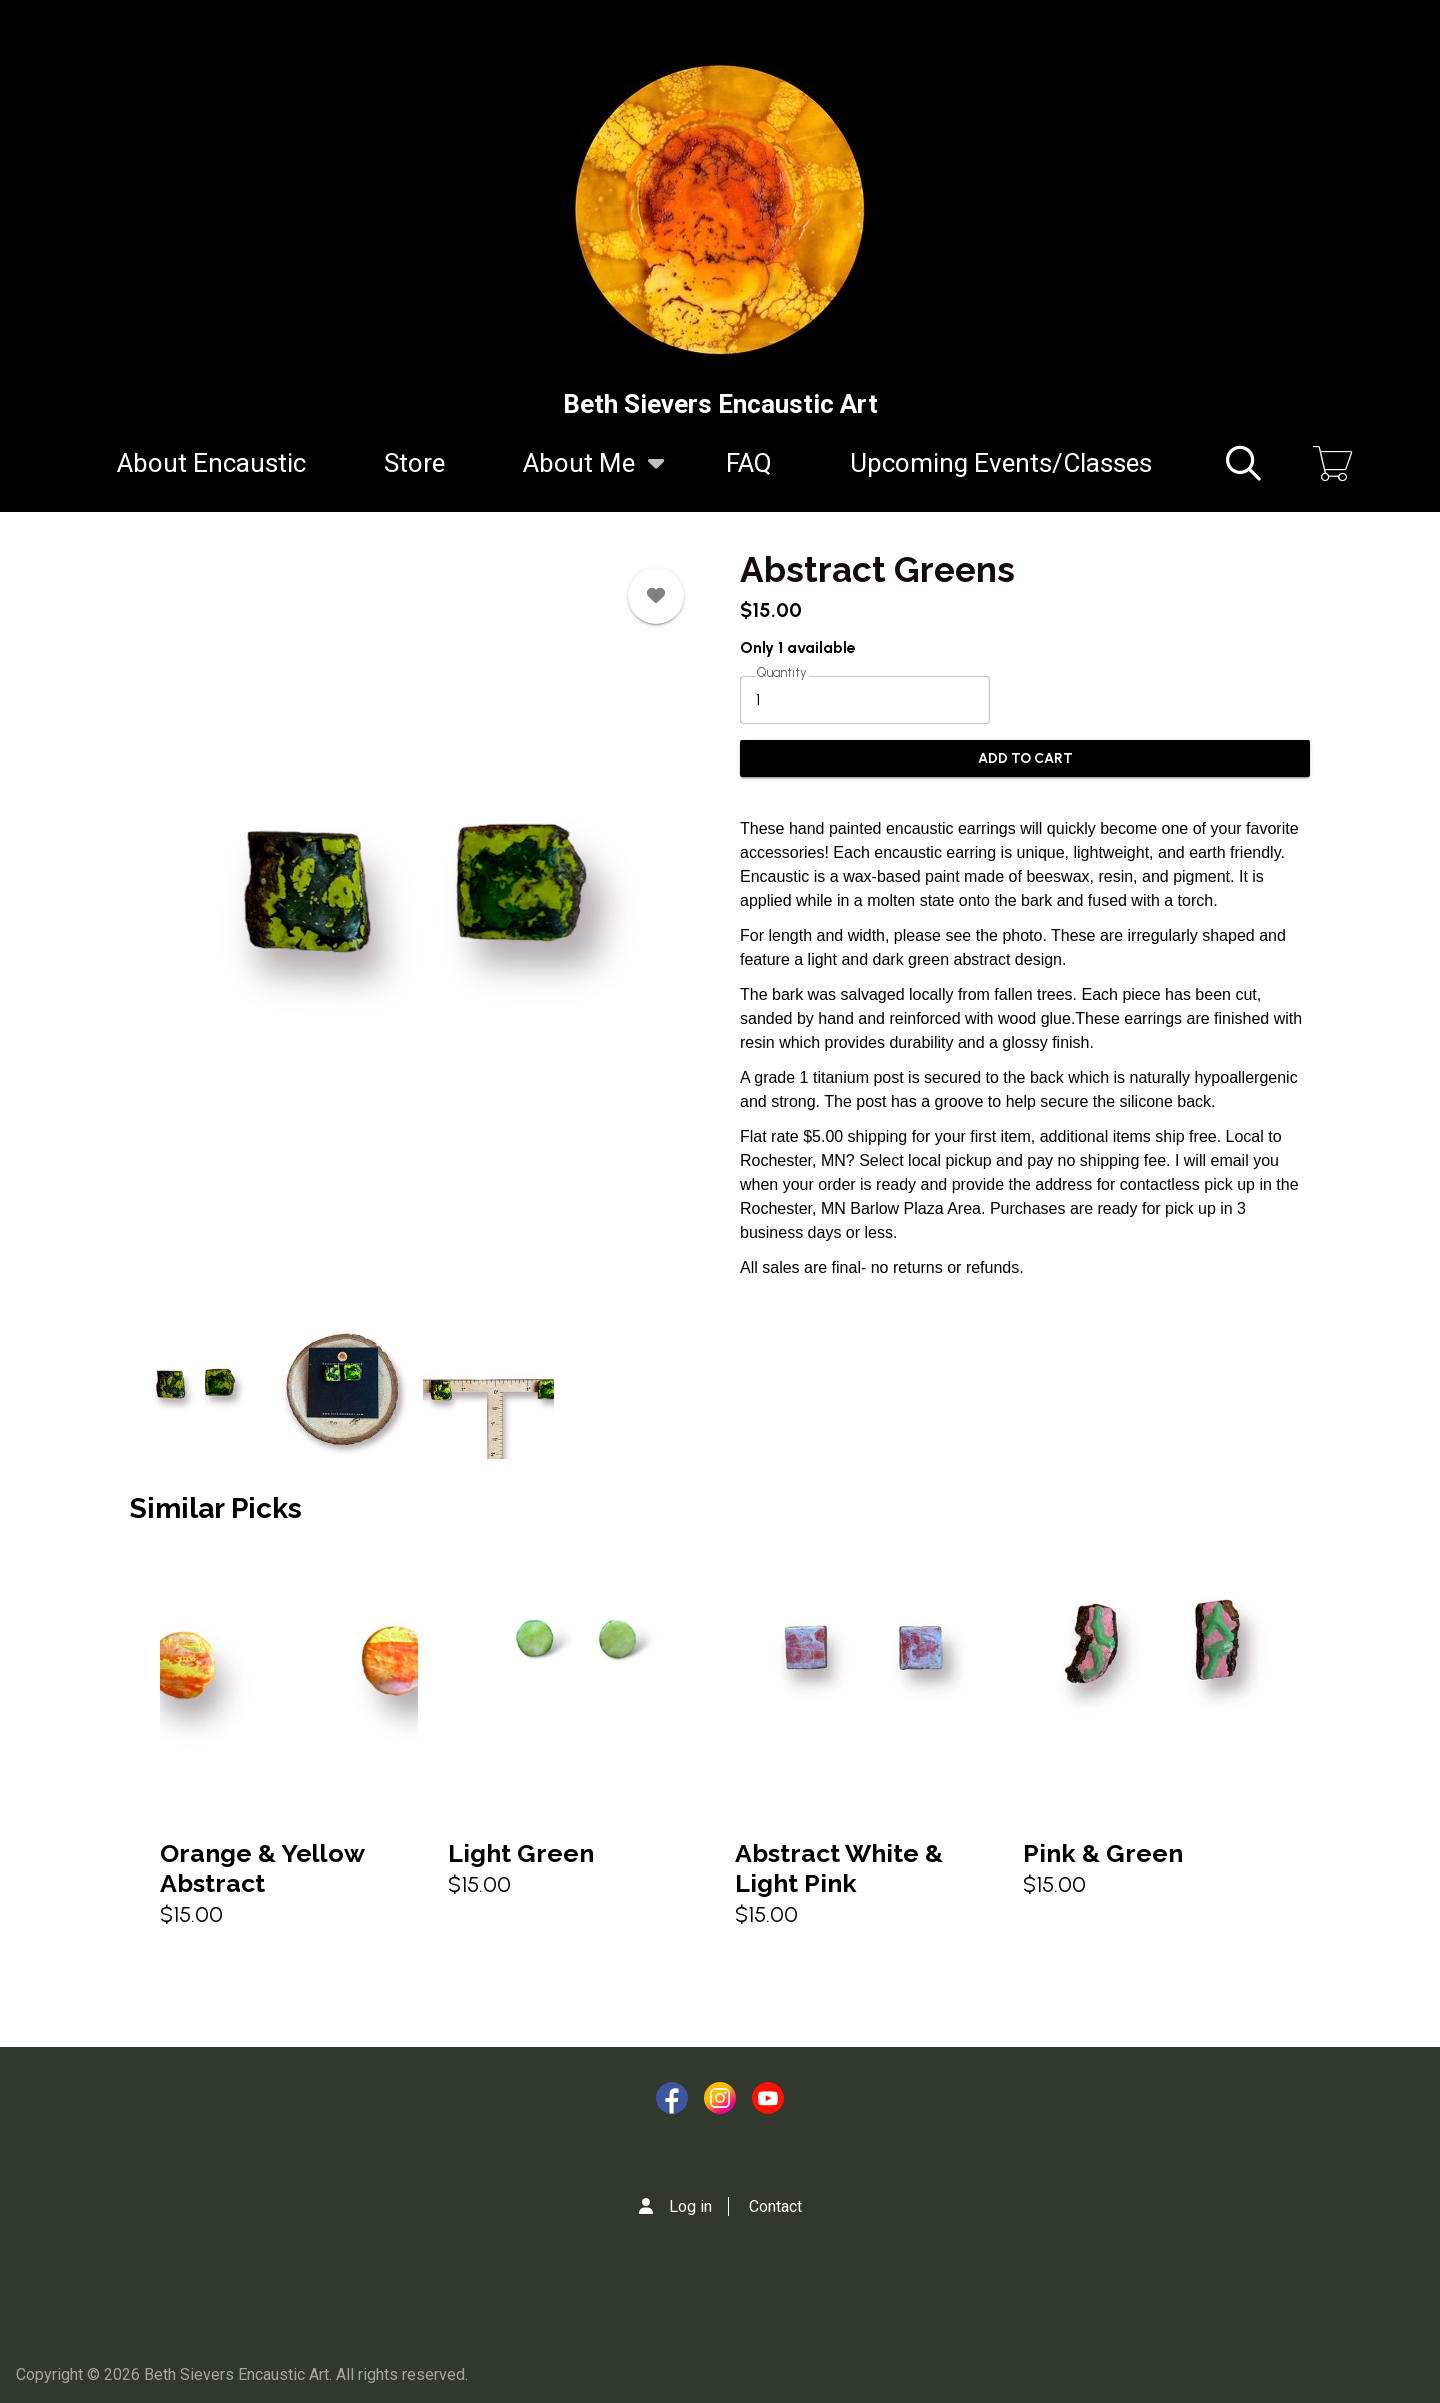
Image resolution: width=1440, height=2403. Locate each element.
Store (414, 463)
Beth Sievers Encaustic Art (720, 404)
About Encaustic (211, 463)
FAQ (749, 463)
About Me (579, 475)
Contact (775, 2206)
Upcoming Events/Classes (1001, 463)
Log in (690, 2206)
